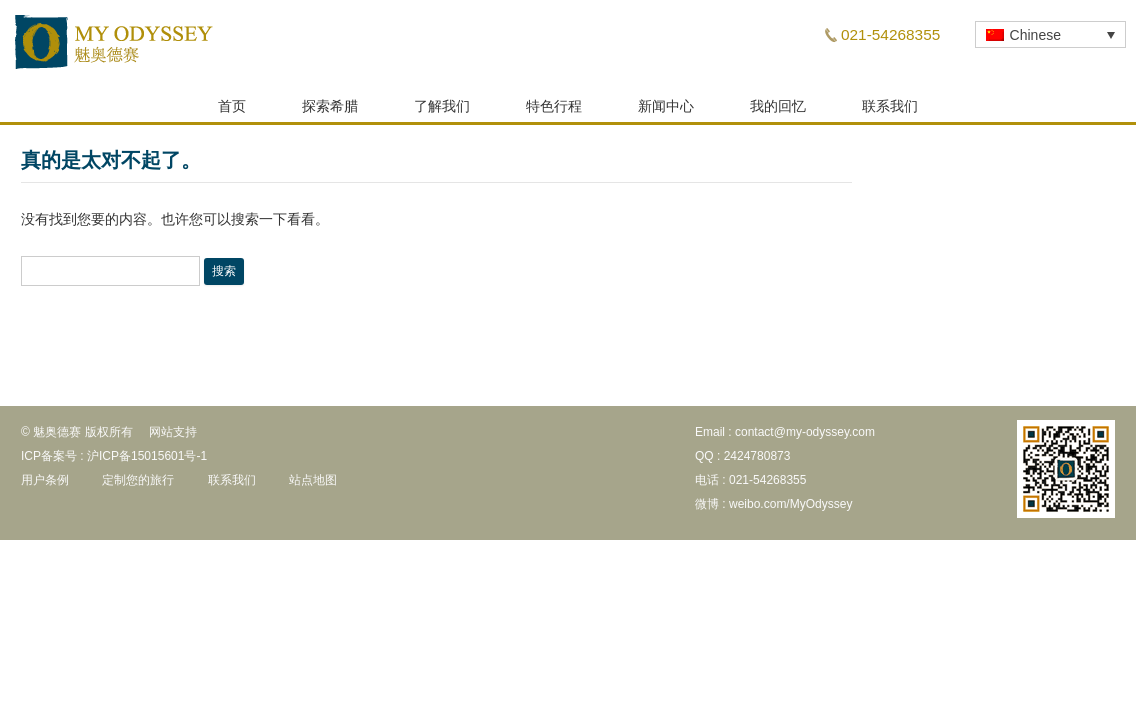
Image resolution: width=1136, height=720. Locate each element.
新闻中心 (666, 112)
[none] (1050, 34)
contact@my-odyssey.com (805, 438)
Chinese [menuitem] (1035, 35)
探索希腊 (330, 112)
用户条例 (45, 486)
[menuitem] (1050, 34)
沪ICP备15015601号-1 (147, 462)
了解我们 (442, 112)
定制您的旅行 (138, 486)
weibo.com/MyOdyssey (790, 510)
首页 (232, 112)
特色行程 (554, 112)
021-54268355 (890, 34)
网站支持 (173, 438)
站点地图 (313, 486)
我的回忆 (778, 112)
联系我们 (890, 112)
